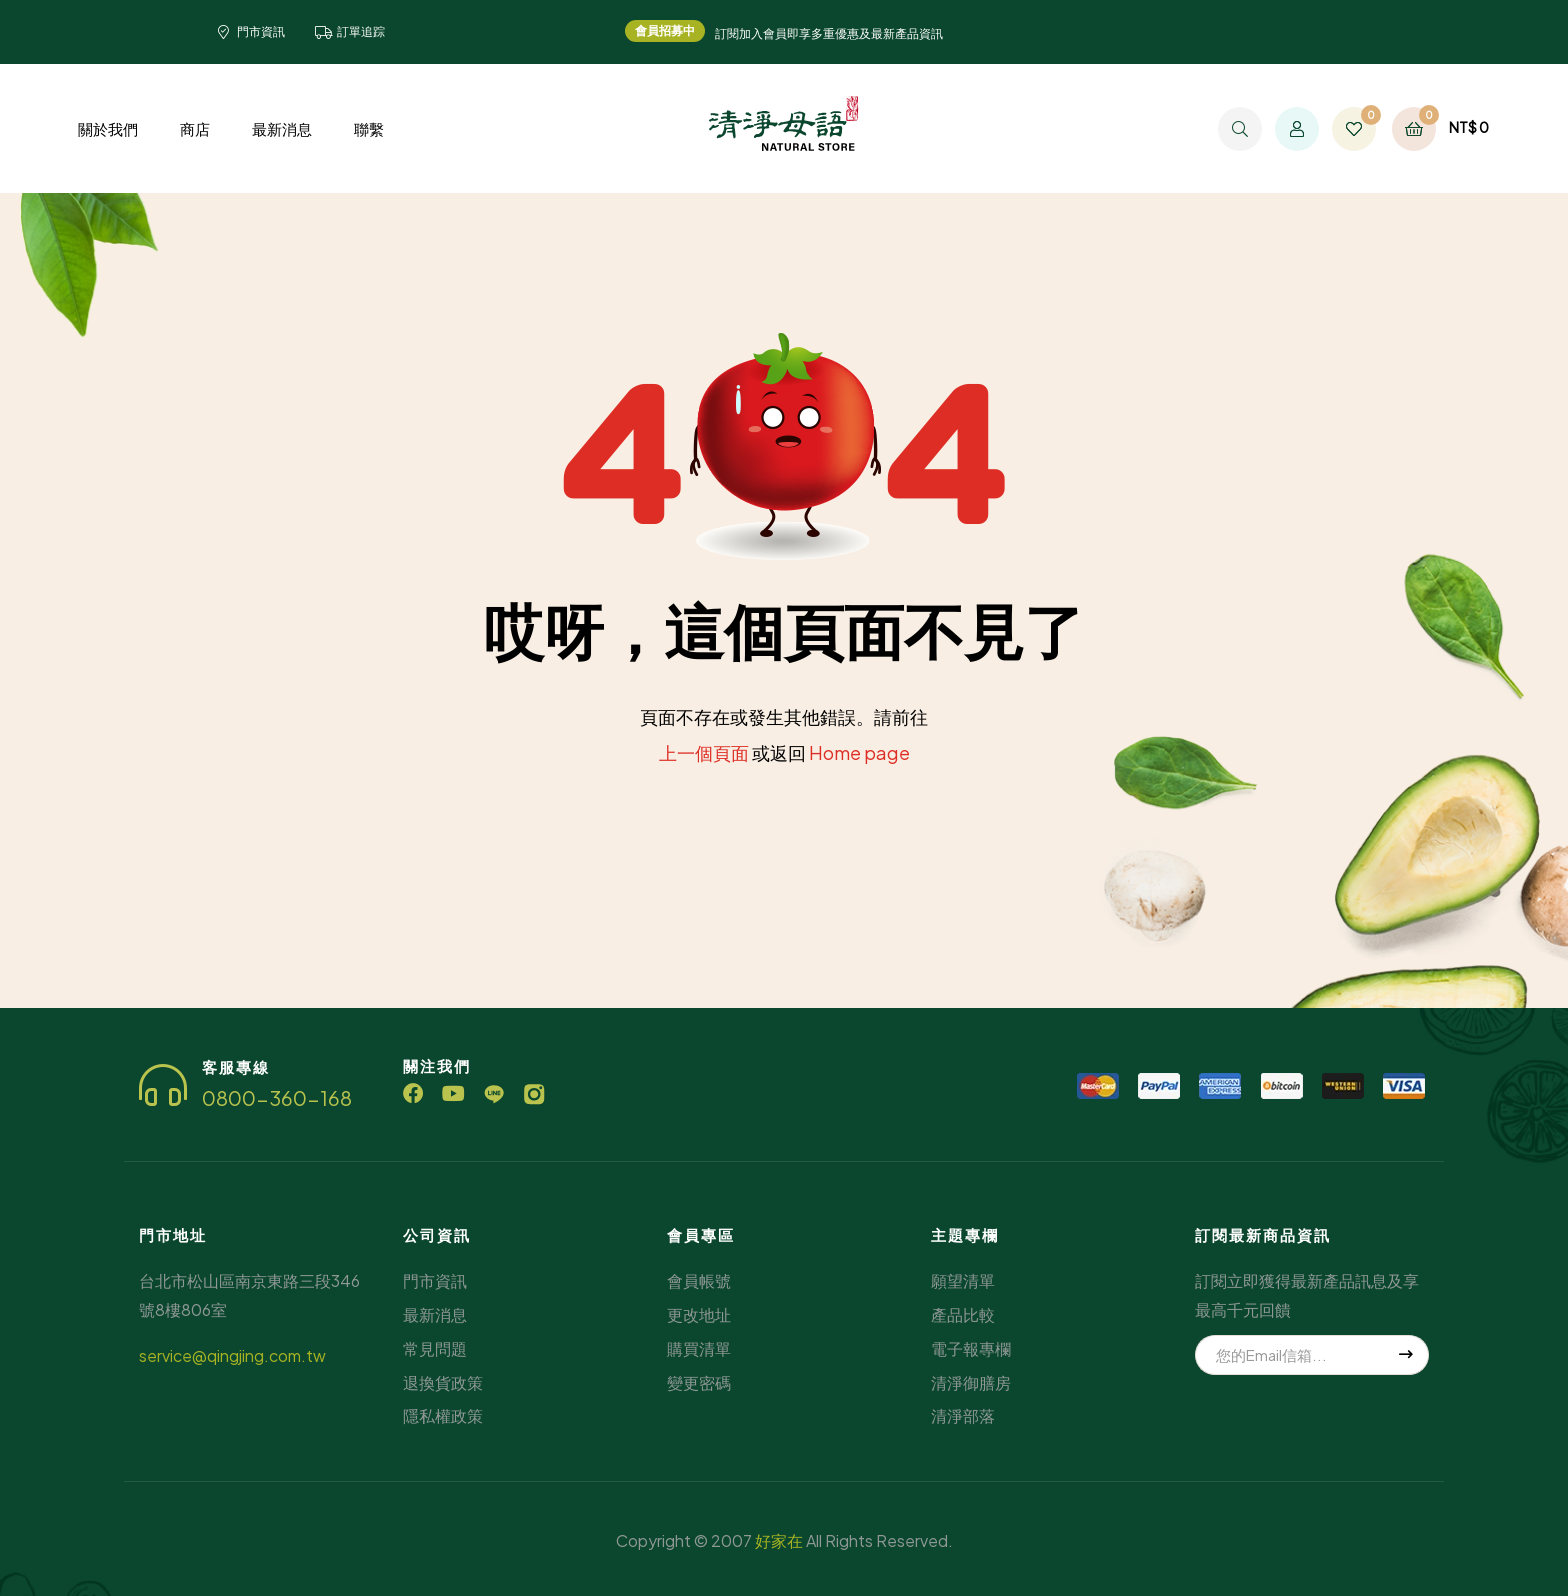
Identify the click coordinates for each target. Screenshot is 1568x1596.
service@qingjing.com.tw (232, 1355)
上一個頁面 (704, 752)
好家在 (779, 1540)
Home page (859, 752)
